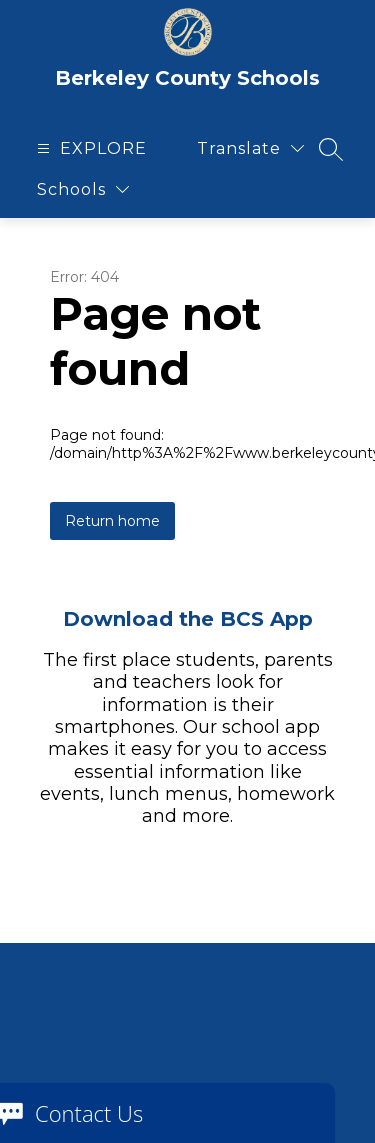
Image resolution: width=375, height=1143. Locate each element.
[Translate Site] (250, 148)
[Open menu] (89, 148)
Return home (112, 521)
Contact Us (89, 1113)
